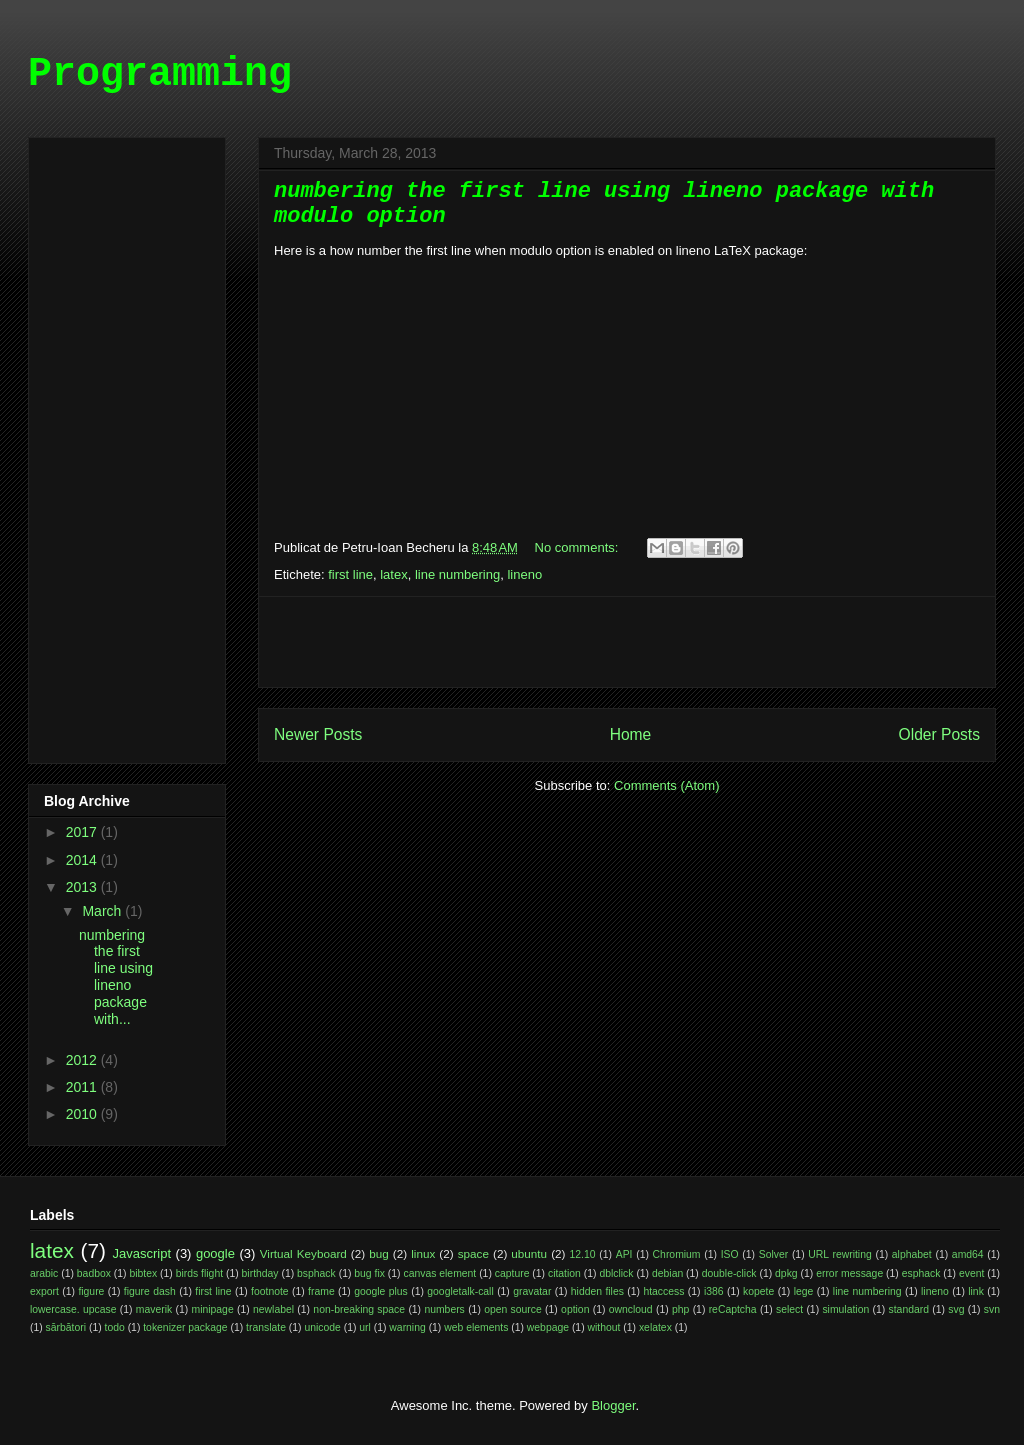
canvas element (439, 1273)
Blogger (613, 1405)
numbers (444, 1309)
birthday (260, 1273)
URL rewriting (839, 1254)
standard (909, 1309)
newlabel (273, 1309)
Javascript (142, 1253)
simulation (845, 1309)
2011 (83, 1087)
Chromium (677, 1254)
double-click (729, 1273)
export (44, 1291)
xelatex (655, 1327)
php (680, 1309)
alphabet (912, 1254)
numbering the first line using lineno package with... (116, 977)
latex (393, 574)
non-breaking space (359, 1309)
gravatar (532, 1291)
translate (266, 1327)
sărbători (66, 1327)
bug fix (369, 1273)
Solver (773, 1254)
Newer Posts (318, 734)
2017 (83, 832)
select (789, 1309)
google (215, 1253)
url (365, 1327)
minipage (213, 1309)
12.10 (583, 1254)
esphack (921, 1273)
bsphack (316, 1273)
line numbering (457, 574)
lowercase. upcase (73, 1309)
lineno (524, 574)
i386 (714, 1291)
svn (992, 1309)
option (575, 1309)
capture (512, 1273)
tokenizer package (185, 1327)
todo (115, 1327)
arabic (44, 1273)
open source (513, 1309)
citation (564, 1273)
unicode (322, 1327)
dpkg (786, 1273)
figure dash (150, 1291)
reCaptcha (733, 1309)
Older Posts (939, 734)
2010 (83, 1114)
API (624, 1254)
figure (91, 1291)
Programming (160, 74)
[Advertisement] (627, 642)
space (473, 1253)
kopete (758, 1291)
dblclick (616, 1273)
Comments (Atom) (666, 785)
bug (379, 1253)
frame (321, 1291)
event (971, 1273)
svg (956, 1309)
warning (407, 1327)
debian (667, 1273)
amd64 (968, 1254)
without (604, 1327)
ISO (730, 1254)
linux (423, 1253)
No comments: (578, 547)
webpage (548, 1327)
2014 (83, 860)
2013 (83, 887)
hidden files (597, 1291)
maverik (154, 1309)
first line (350, 574)
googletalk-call (460, 1291)
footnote (270, 1291)
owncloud (631, 1309)
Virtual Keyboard (303, 1253)
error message (849, 1273)
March (103, 911)
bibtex (143, 1273)
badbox (94, 1273)
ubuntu (529, 1253)
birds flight (199, 1273)
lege (804, 1291)
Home (631, 734)
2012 (83, 1060)
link (976, 1291)
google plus (381, 1291)
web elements (476, 1327)
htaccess (663, 1291)
